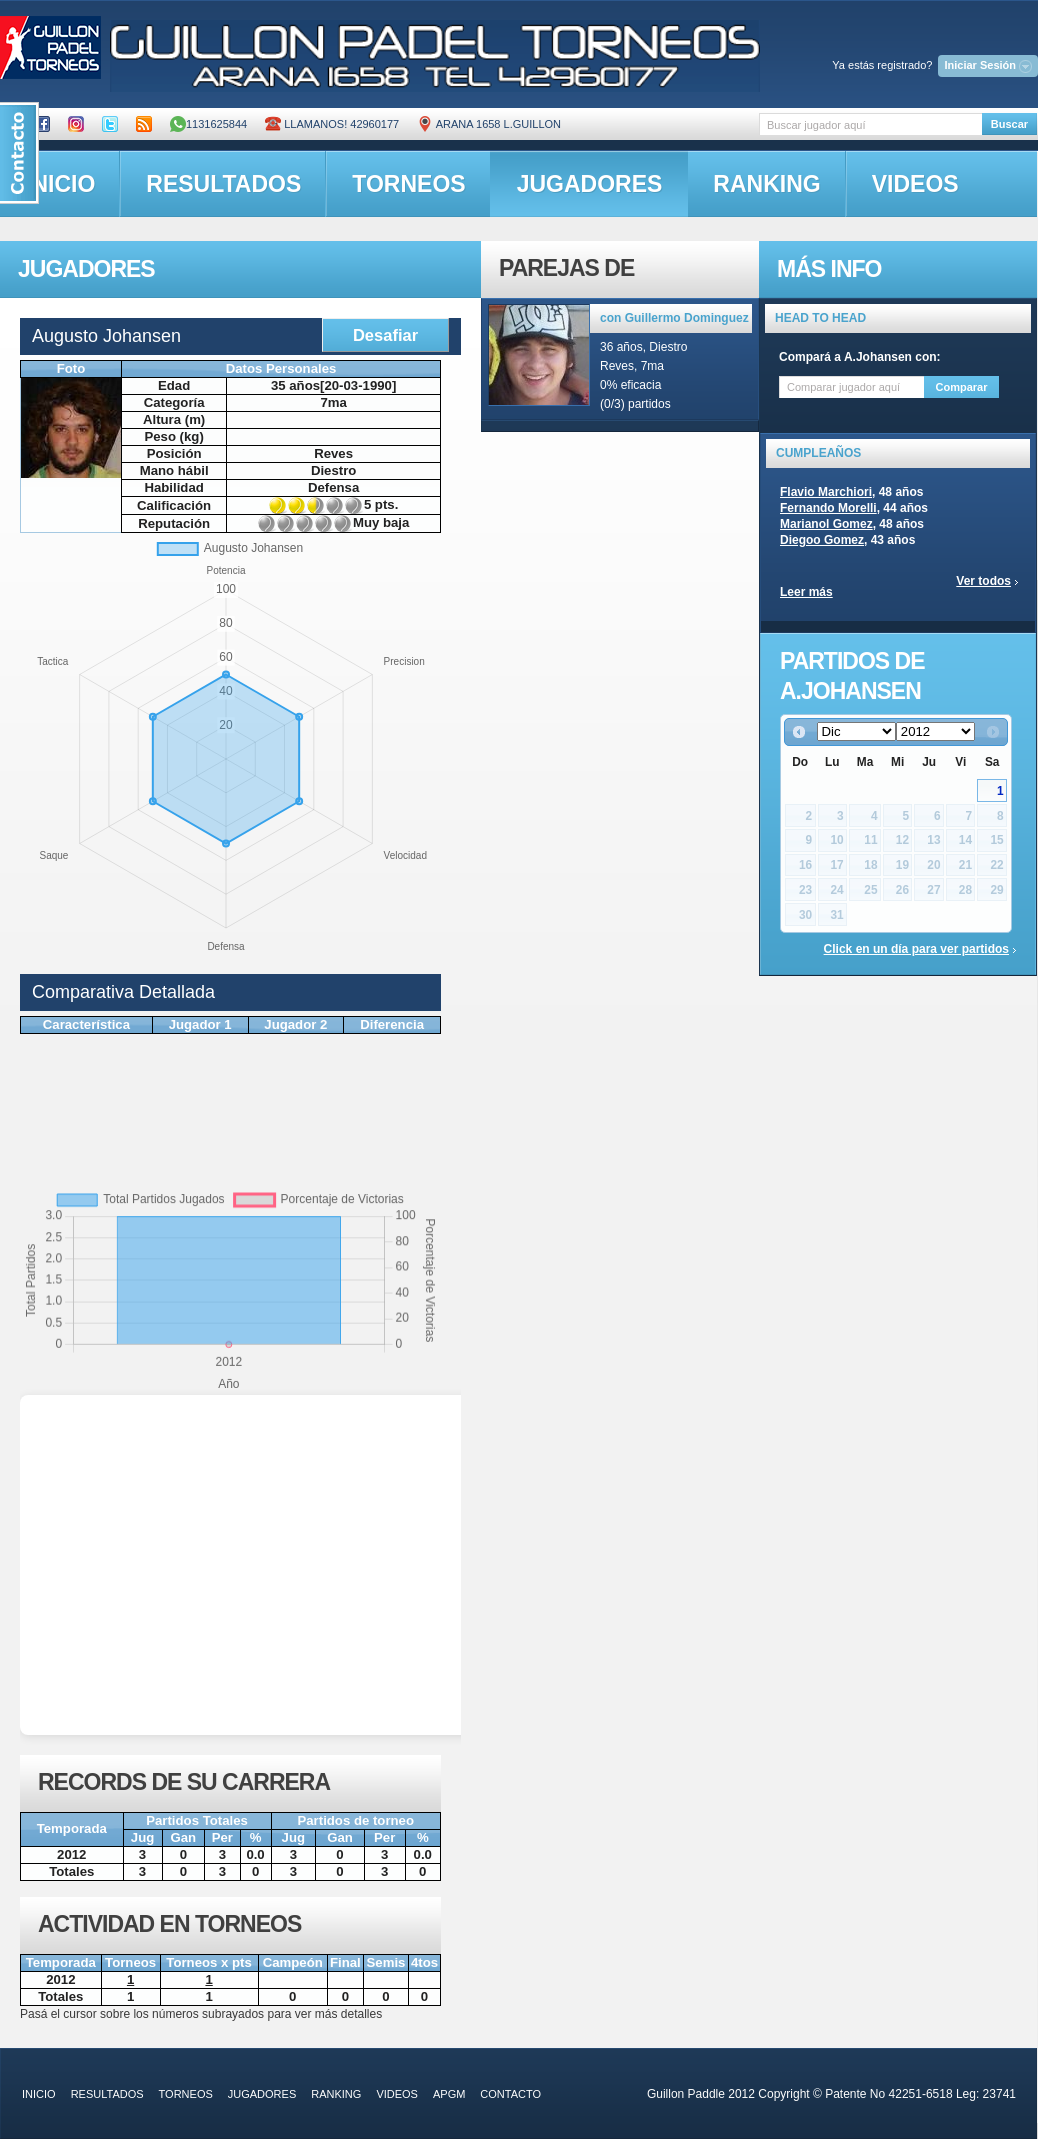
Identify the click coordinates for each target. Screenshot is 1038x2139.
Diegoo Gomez (822, 540)
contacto (510, 2094)
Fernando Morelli (828, 508)
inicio (39, 2094)
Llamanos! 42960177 (332, 124)
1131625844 (208, 124)
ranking (766, 184)
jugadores (590, 184)
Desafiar (385, 335)
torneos (408, 184)
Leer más (806, 592)
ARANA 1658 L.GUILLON (489, 124)
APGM (449, 2094)
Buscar (1009, 124)
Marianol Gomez (826, 524)
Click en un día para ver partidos (916, 949)
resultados (223, 184)
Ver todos (983, 581)
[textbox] (870, 124)
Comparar (962, 387)
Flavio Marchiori (826, 492)
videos (915, 184)
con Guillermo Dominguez (674, 318)
